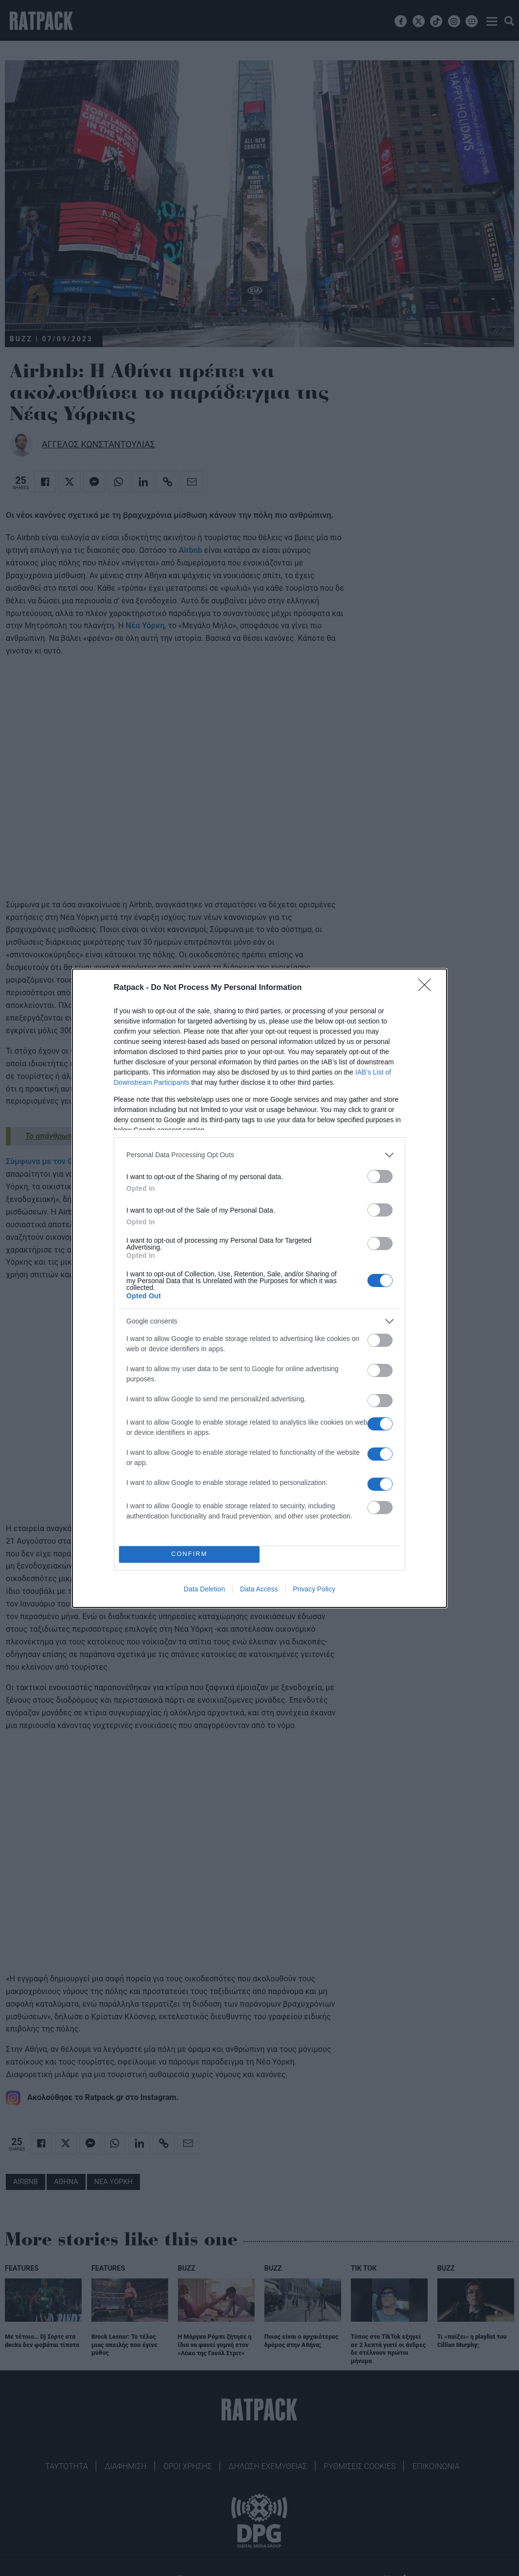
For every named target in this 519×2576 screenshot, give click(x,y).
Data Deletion (204, 1589)
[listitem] (259, 1155)
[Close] (427, 988)
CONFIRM (189, 1554)
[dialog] (259, 1288)
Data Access (259, 1589)
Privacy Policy (314, 1589)
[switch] (380, 1176)
